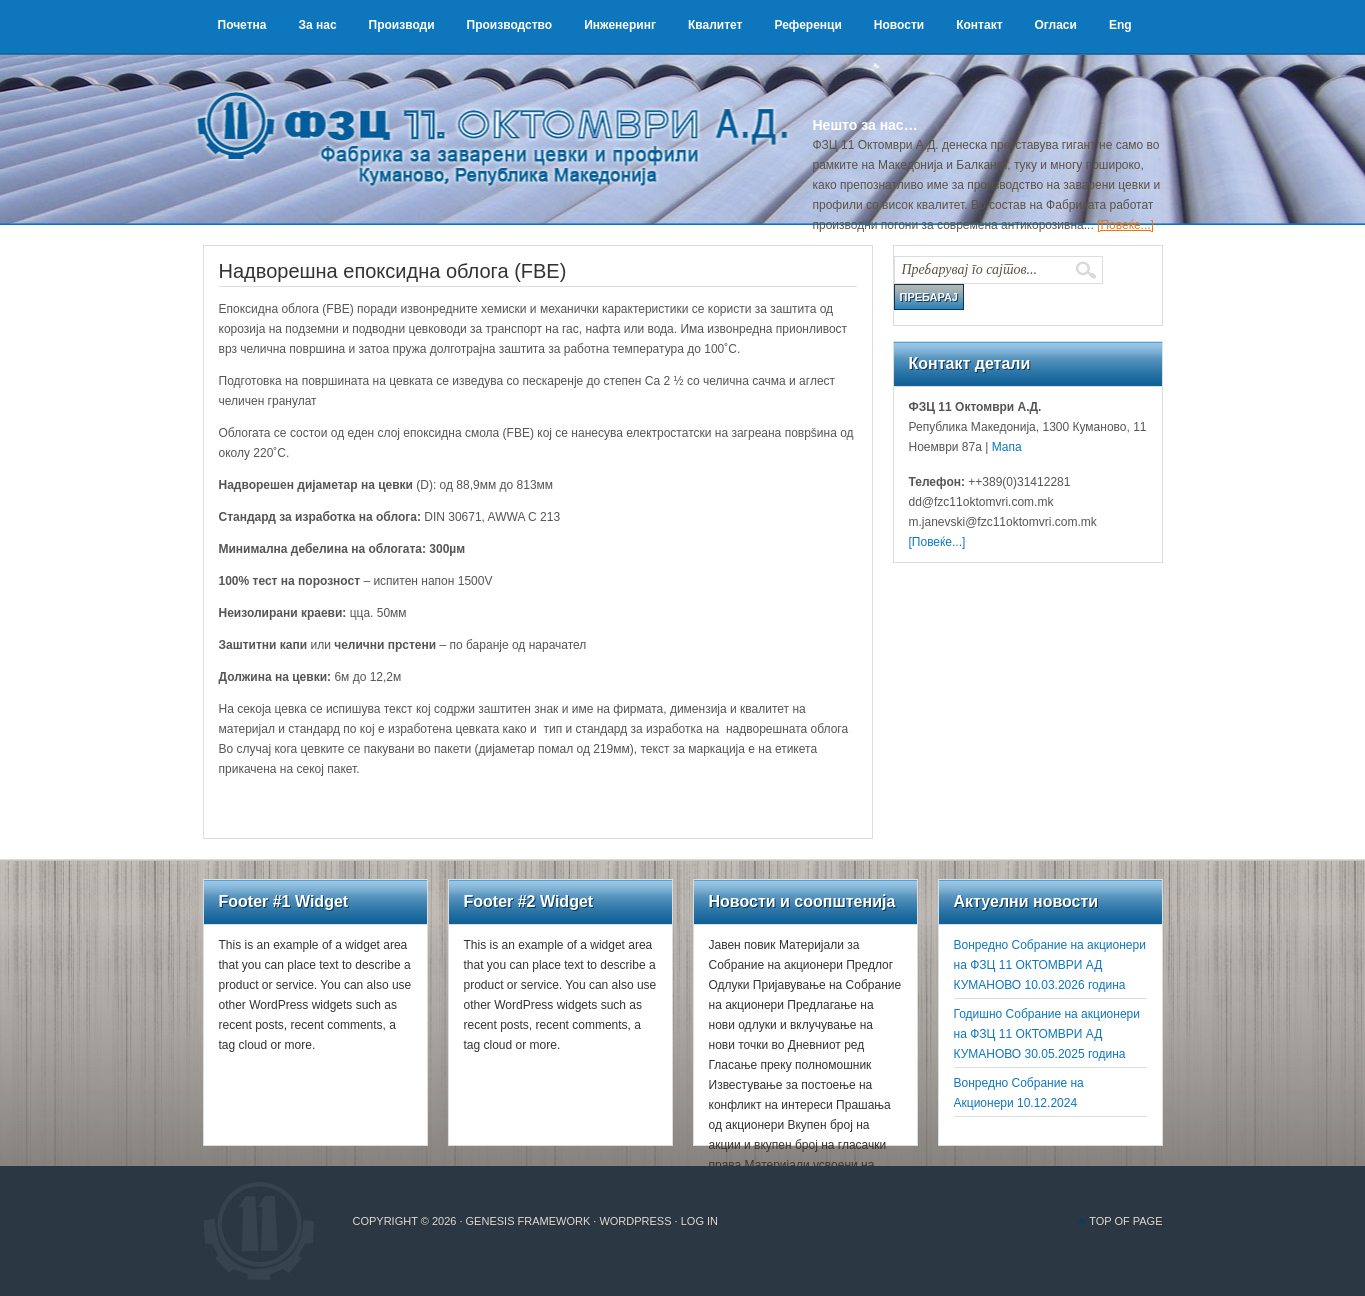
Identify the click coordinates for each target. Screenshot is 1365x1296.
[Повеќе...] (1125, 225)
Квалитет (715, 25)
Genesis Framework (528, 1221)
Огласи (1056, 25)
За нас (317, 25)
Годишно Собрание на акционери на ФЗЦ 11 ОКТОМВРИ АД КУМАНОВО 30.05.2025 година (1047, 1034)
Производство (510, 25)
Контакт (979, 25)
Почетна (242, 25)
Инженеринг (620, 25)
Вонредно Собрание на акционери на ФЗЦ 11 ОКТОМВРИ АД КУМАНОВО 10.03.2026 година (1050, 965)
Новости (899, 25)
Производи (402, 25)
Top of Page (1125, 1221)
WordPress (635, 1221)
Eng (1120, 25)
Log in (699, 1221)
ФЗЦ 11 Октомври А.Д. (503, 115)
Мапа (1004, 447)
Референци (807, 25)
